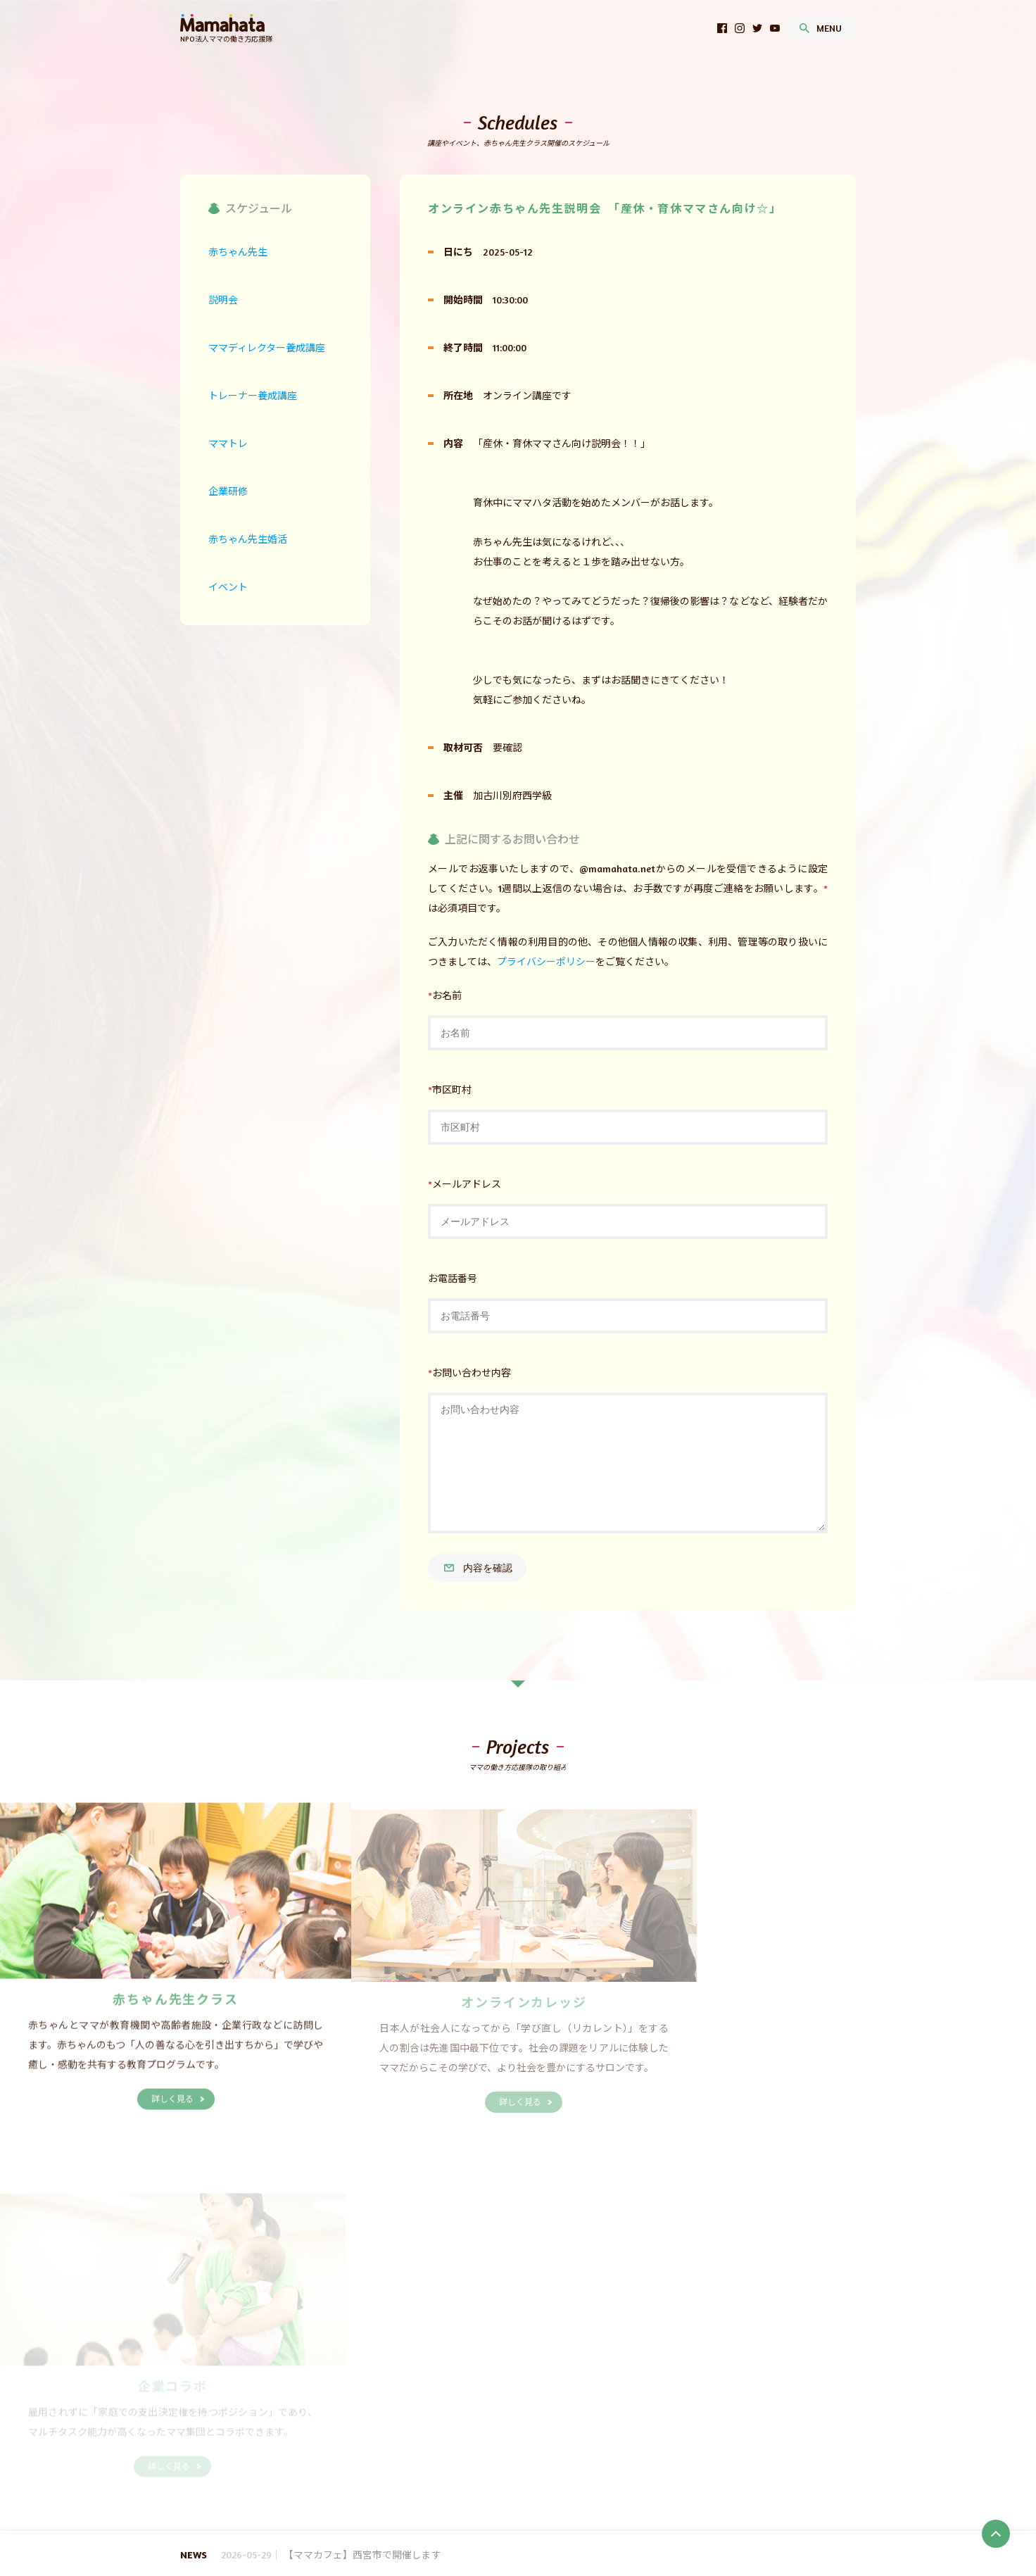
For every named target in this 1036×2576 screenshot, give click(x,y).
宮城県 (376, 2412)
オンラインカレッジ (430, 2395)
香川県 (288, 2463)
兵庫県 (385, 2446)
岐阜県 (566, 2429)
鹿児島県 (615, 2463)
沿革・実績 (436, 2378)
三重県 (674, 2429)
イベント (309, 2497)
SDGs (266, 2395)
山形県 (448, 2412)
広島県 (611, 2446)
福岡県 (395, 2463)
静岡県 (602, 2429)
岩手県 (340, 2412)
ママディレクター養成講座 (406, 2480)
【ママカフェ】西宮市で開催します (366, 2555)
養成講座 (303, 2395)
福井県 (457, 2429)
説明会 (330, 2480)
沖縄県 (655, 2463)
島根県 (538, 2446)
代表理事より (378, 2378)
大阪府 (349, 2446)
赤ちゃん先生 (356, 2395)
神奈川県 (309, 2429)
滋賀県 (277, 2446)
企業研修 (617, 2480)
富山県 (385, 2429)
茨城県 (520, 2412)
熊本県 (503, 2463)
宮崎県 (575, 2463)
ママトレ (572, 2480)
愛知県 (638, 2429)
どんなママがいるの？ (509, 2378)
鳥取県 (502, 2446)
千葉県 (663, 2412)
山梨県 (494, 2429)
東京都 (269, 2429)
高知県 (359, 2463)
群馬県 (592, 2412)
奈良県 (421, 2446)
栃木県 (556, 2412)
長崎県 (467, 2463)
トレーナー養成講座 (505, 2480)
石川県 (421, 2429)
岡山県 (574, 2446)
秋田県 (412, 2412)
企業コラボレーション (521, 2395)
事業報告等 (322, 2378)
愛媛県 (323, 2463)
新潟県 (349, 2429)
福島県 (484, 2412)
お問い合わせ (587, 2378)
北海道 (269, 2412)
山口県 (646, 2446)
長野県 (530, 2429)
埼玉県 (627, 2412)
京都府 (313, 2446)
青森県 (304, 2412)
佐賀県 (431, 2463)
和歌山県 (462, 2446)
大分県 (539, 2463)
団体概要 (273, 2378)
